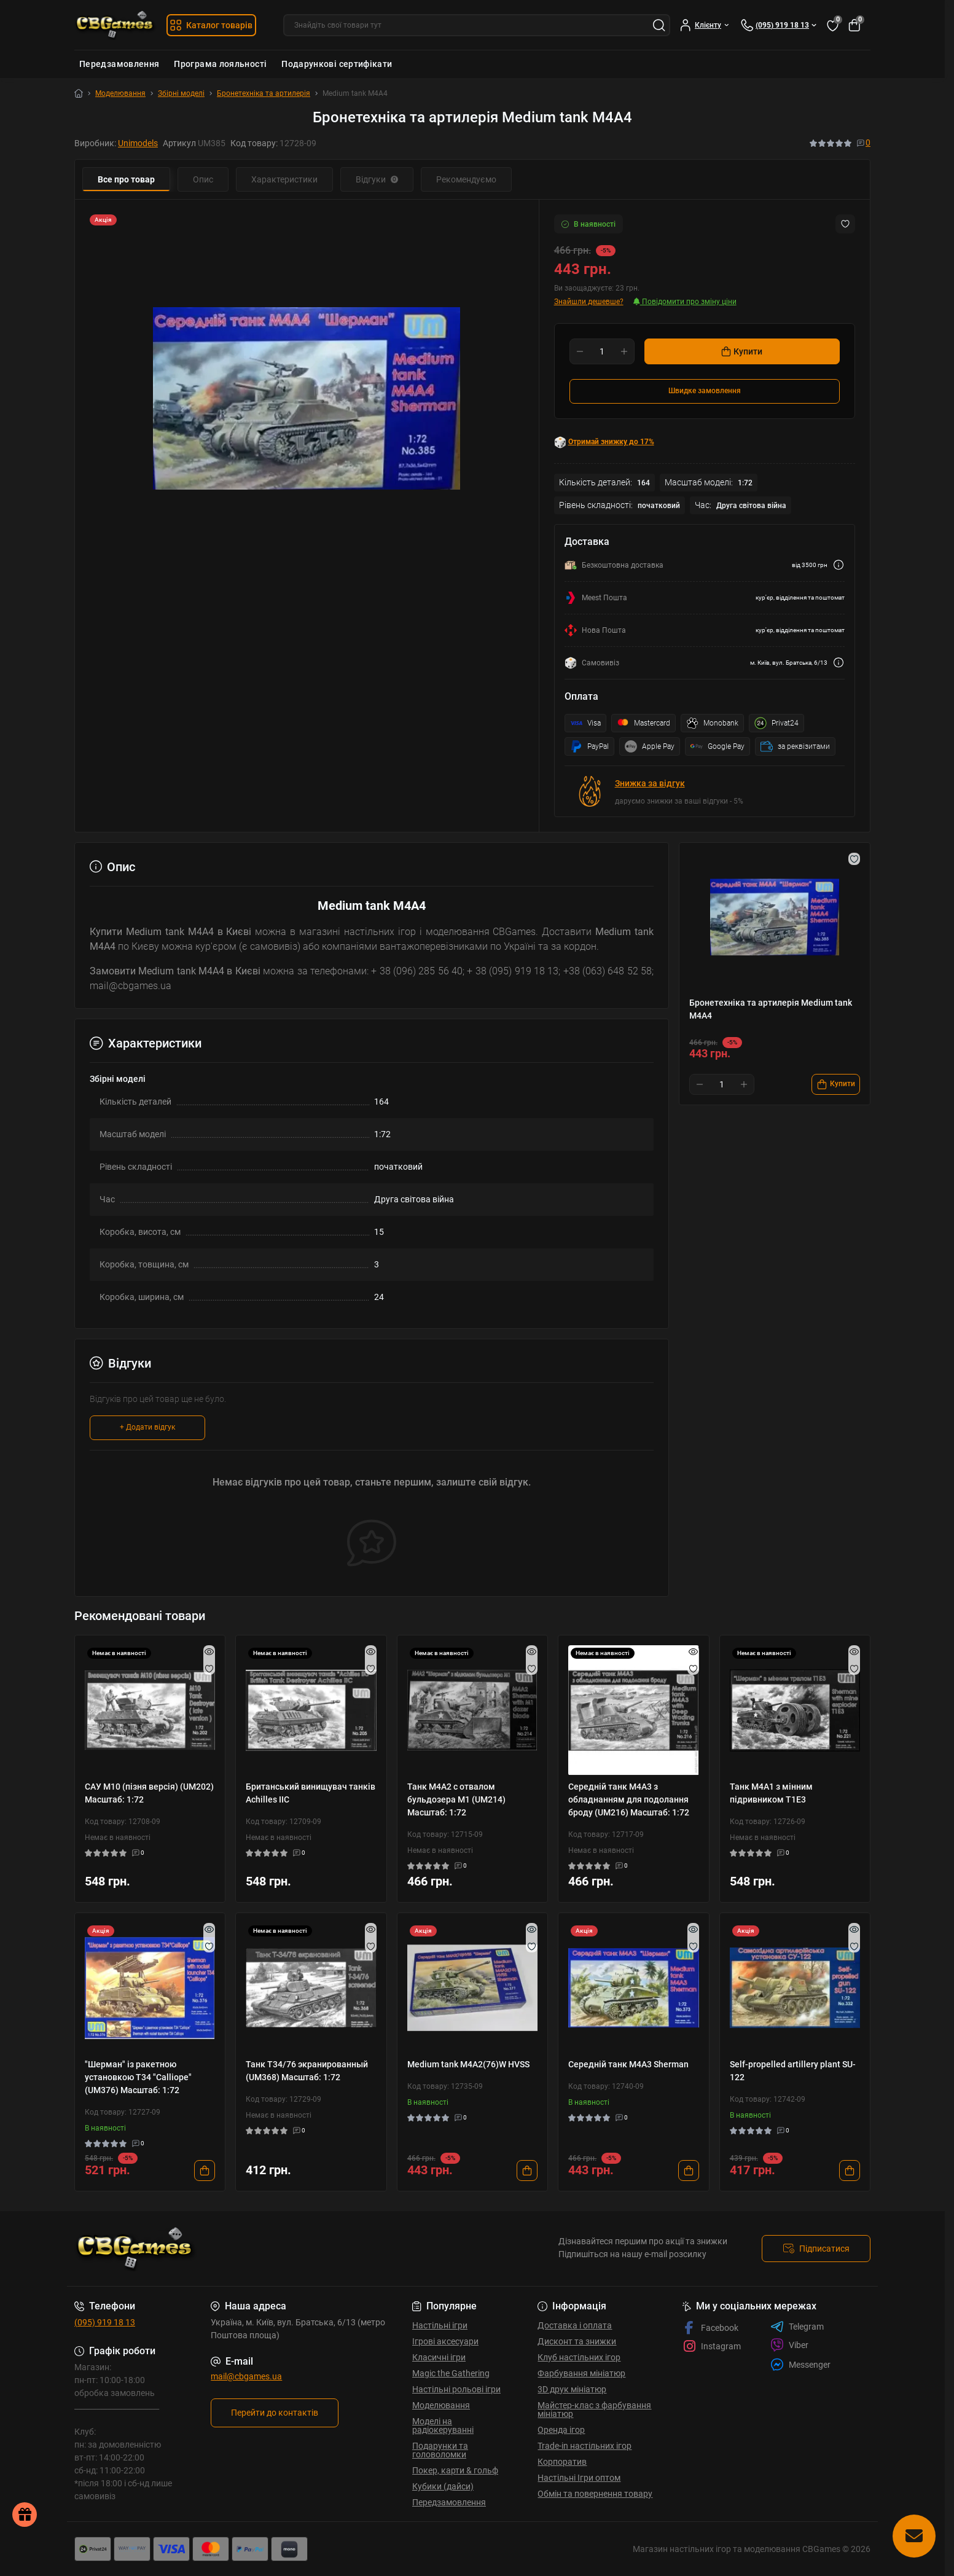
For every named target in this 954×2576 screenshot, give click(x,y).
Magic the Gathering (451, 2373)
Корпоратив (562, 2462)
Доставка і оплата (575, 2325)
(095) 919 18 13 (104, 2322)
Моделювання (120, 93)
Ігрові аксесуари (445, 2341)
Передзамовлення (119, 64)
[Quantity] (602, 351)
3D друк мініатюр (572, 2389)
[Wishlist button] (845, 223)
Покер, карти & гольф (455, 2470)
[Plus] (624, 351)
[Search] (659, 25)
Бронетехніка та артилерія (263, 93)
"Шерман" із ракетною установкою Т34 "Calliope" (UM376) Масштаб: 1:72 (138, 2077)
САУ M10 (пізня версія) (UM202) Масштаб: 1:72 (149, 1793)
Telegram (797, 2326)
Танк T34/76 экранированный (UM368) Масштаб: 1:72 (307, 2070)
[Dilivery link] (838, 565)
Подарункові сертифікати (336, 64)
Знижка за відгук (650, 783)
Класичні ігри (439, 2357)
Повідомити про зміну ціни (685, 301)
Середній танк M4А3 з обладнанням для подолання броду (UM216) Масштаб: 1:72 (628, 1799)
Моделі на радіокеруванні (443, 2425)
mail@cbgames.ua (246, 2376)
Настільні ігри (439, 2325)
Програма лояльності (220, 64)
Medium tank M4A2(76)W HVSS (468, 2064)
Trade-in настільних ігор (584, 2446)
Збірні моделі (181, 93)
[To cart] (835, 1084)
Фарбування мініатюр (581, 2373)
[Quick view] (209, 1651)
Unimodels (138, 143)
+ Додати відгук (147, 1427)
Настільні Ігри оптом (579, 2478)
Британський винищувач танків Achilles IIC (310, 1793)
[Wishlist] (209, 1669)
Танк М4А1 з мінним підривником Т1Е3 (771, 1793)
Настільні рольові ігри (456, 2389)
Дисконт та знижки (577, 2341)
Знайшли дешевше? (589, 301)
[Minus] (580, 351)
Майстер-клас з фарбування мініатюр (594, 2409)
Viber (789, 2345)
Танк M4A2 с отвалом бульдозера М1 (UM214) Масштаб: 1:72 (456, 1799)
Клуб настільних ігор (579, 2357)
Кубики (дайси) (443, 2486)
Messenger (800, 2364)
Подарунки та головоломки (440, 2450)
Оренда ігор (561, 2430)
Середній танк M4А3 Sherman (628, 2064)
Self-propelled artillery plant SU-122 (793, 2070)
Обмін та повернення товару (595, 2494)
